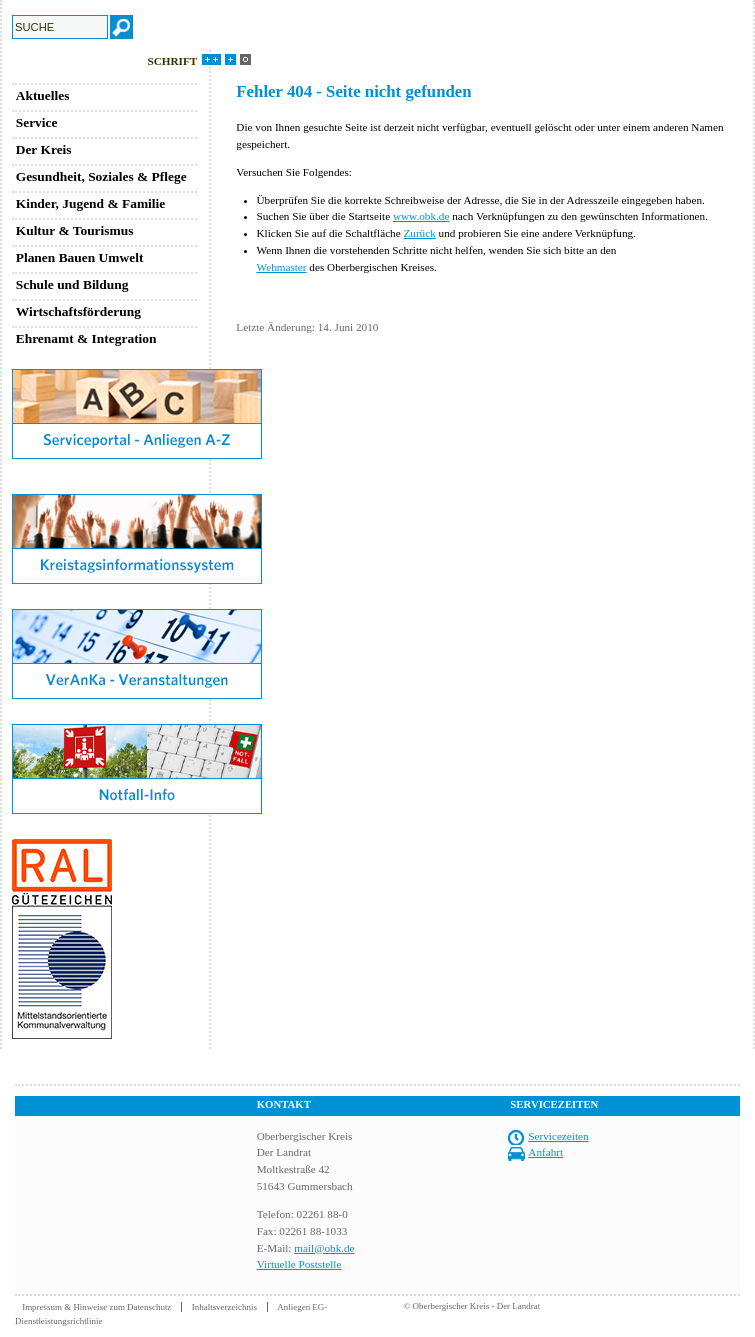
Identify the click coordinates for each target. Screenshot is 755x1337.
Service (37, 122)
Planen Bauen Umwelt (80, 257)
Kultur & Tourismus (75, 230)
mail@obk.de (324, 1248)
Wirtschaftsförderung (78, 311)
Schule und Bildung (72, 284)
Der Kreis (44, 149)
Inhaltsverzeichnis (224, 1307)
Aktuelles (43, 95)
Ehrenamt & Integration (86, 338)
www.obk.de (421, 216)
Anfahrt (545, 1152)
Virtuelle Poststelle (299, 1264)
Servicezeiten (558, 1136)
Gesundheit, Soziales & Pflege (101, 176)
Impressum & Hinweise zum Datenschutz (96, 1307)
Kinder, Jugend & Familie (91, 203)
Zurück (419, 233)
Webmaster (282, 267)
